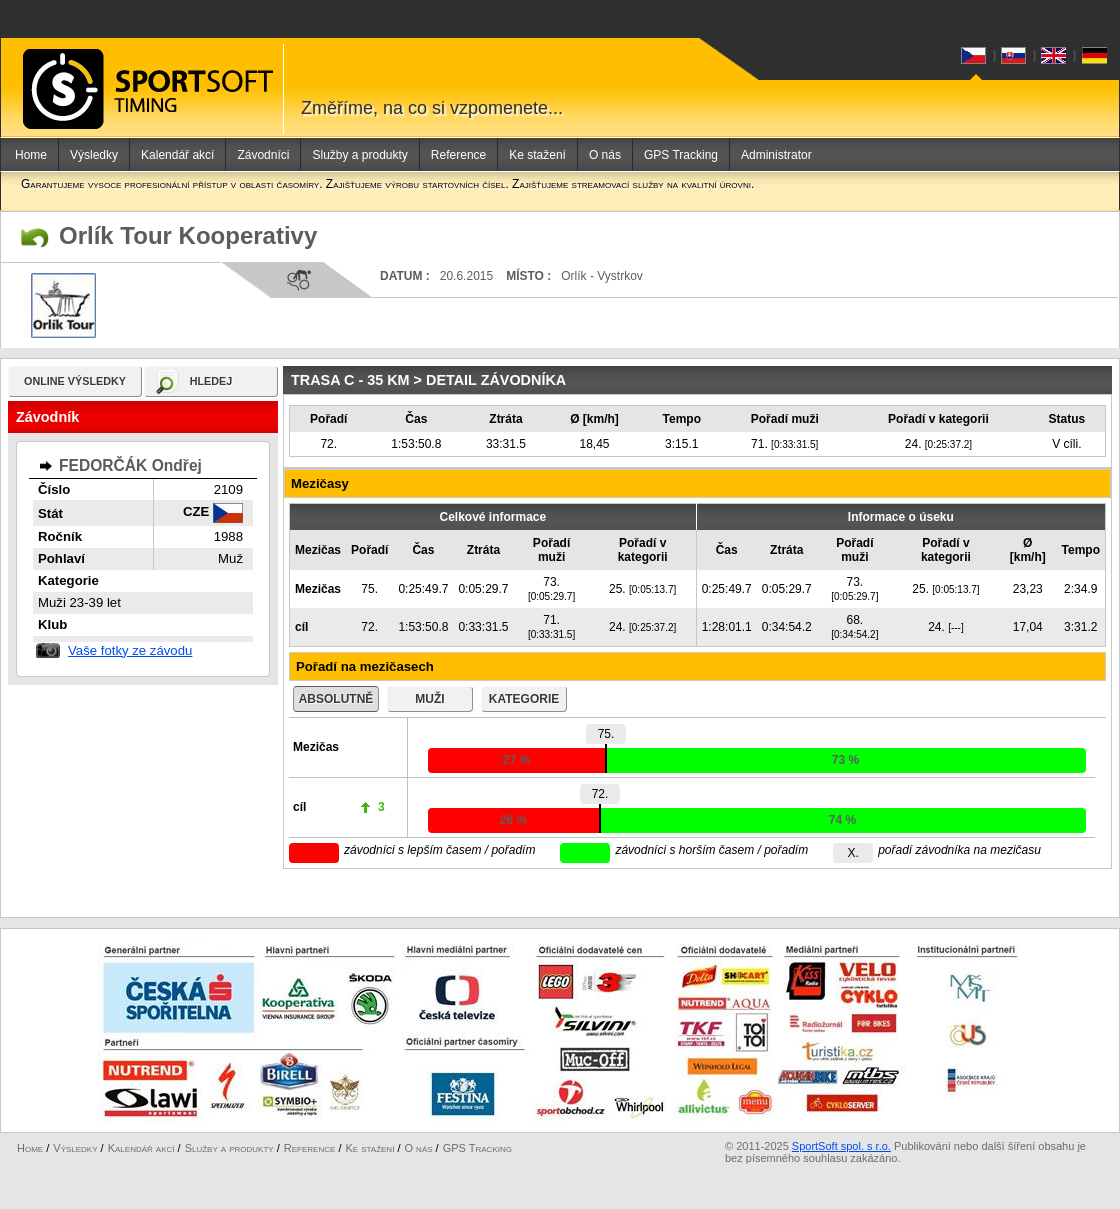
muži (429, 699)
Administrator (776, 155)
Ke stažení (537, 155)
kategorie (524, 699)
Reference (458, 155)
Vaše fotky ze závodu (130, 650)
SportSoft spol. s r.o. (841, 1146)
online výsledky (75, 381)
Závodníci (263, 155)
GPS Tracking (681, 155)
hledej (211, 381)
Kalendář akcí (177, 155)
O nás (605, 155)
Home (31, 155)
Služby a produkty (359, 155)
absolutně (336, 699)
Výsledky (94, 155)
